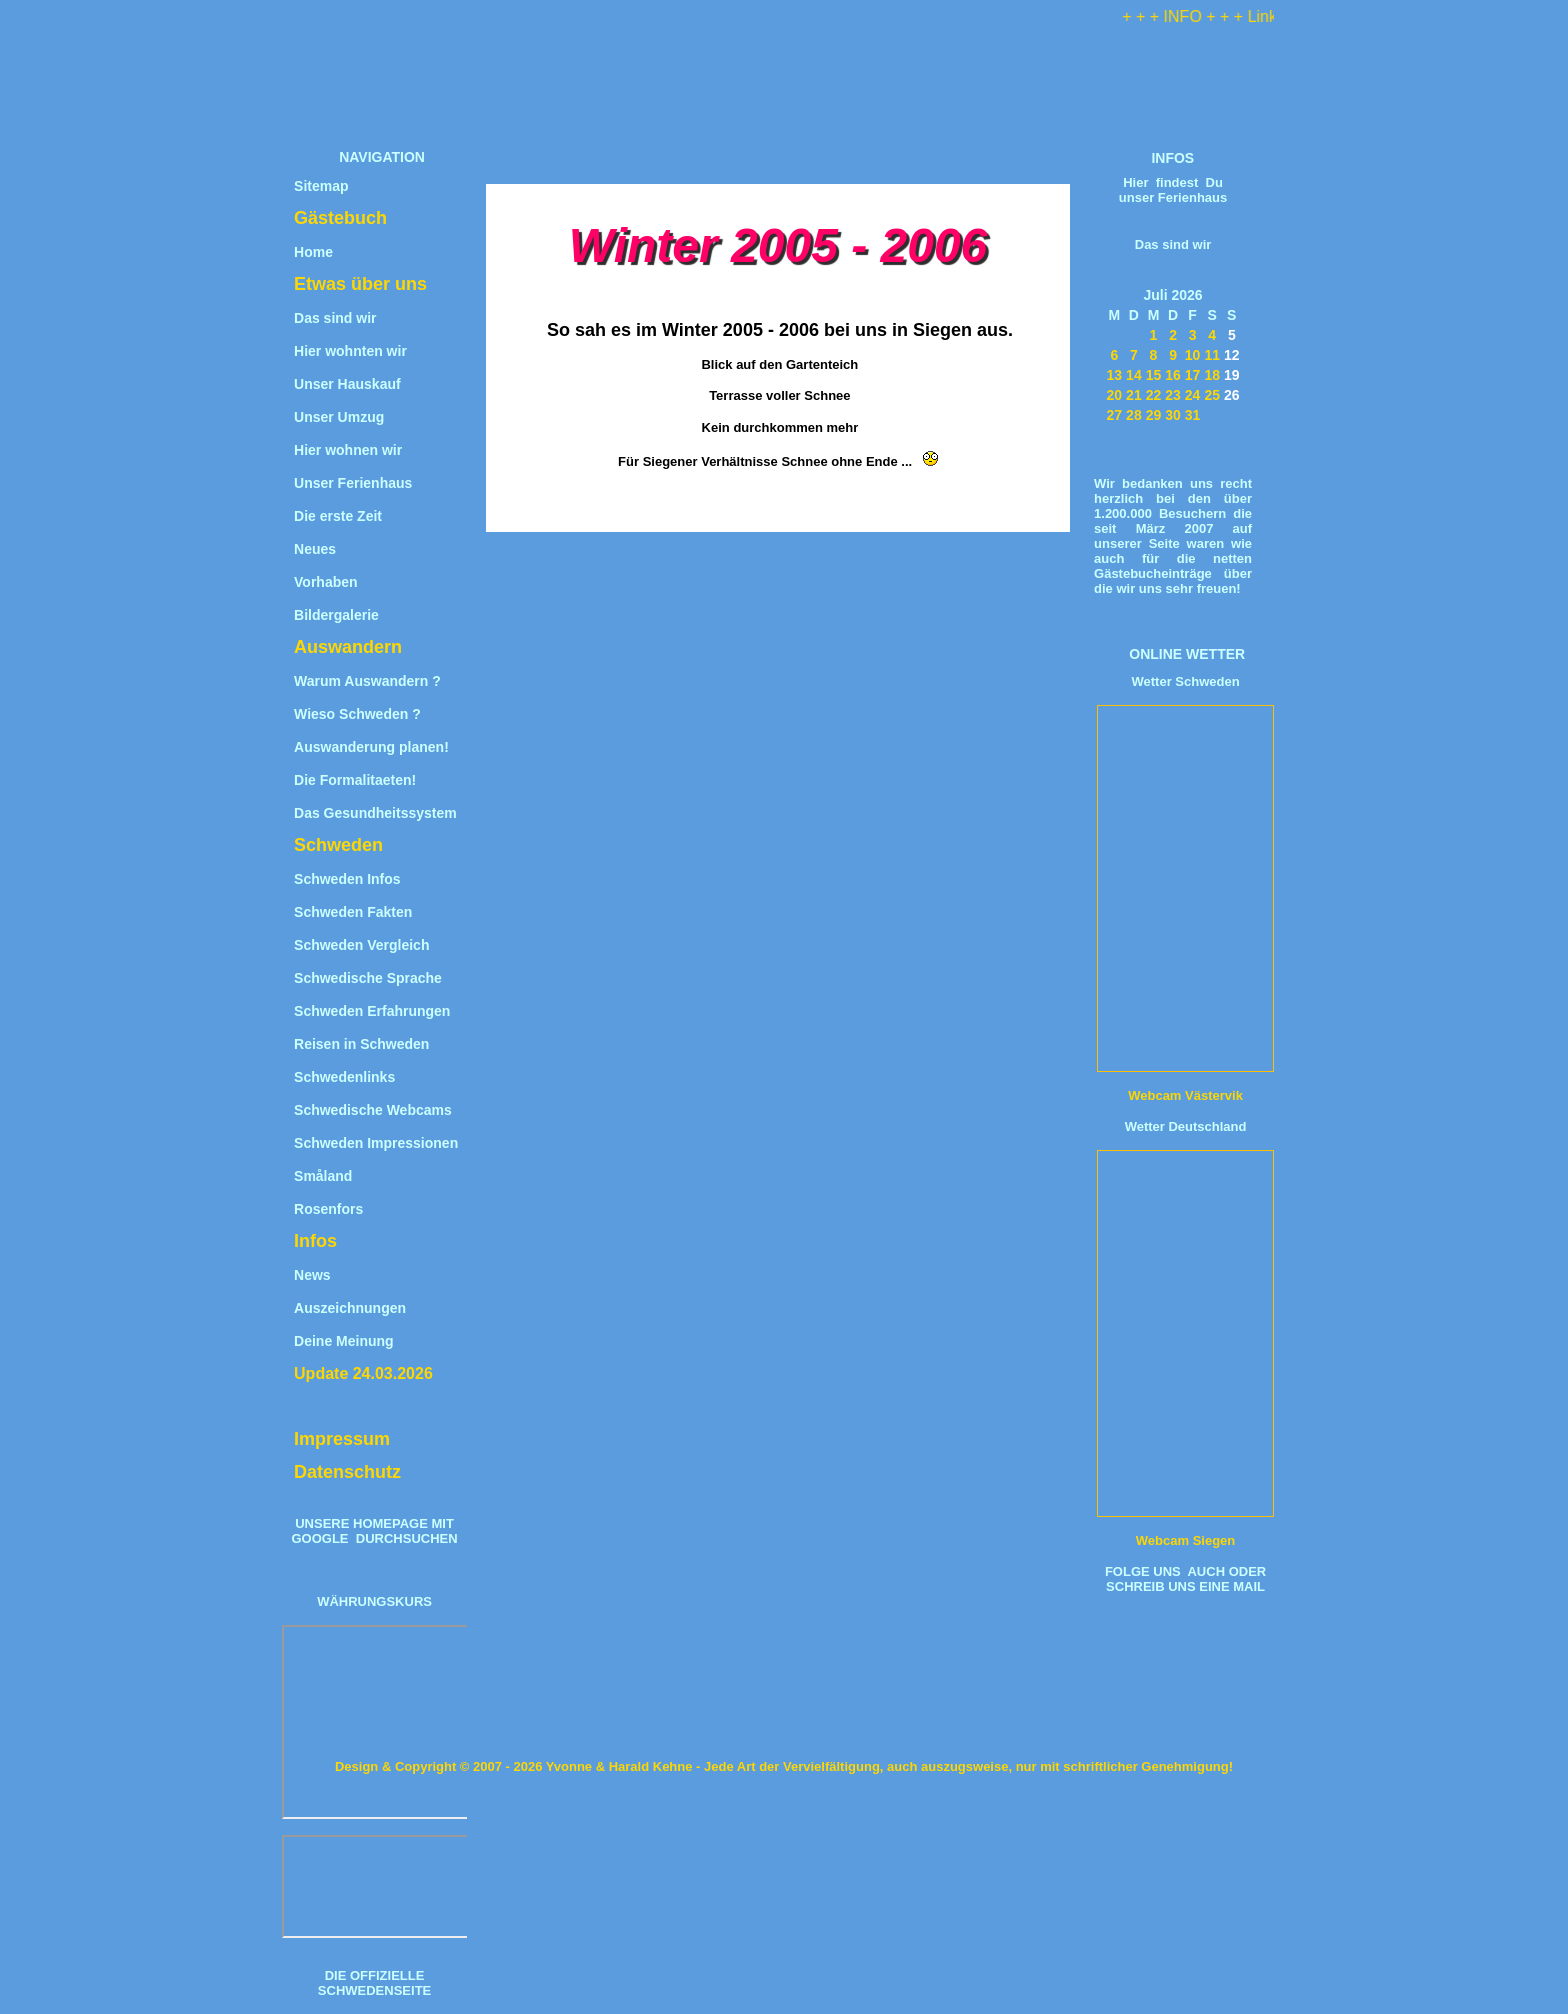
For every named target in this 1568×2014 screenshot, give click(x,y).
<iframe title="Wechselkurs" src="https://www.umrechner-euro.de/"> (376, 1886)
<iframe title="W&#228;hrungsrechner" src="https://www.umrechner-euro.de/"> (376, 1722)
